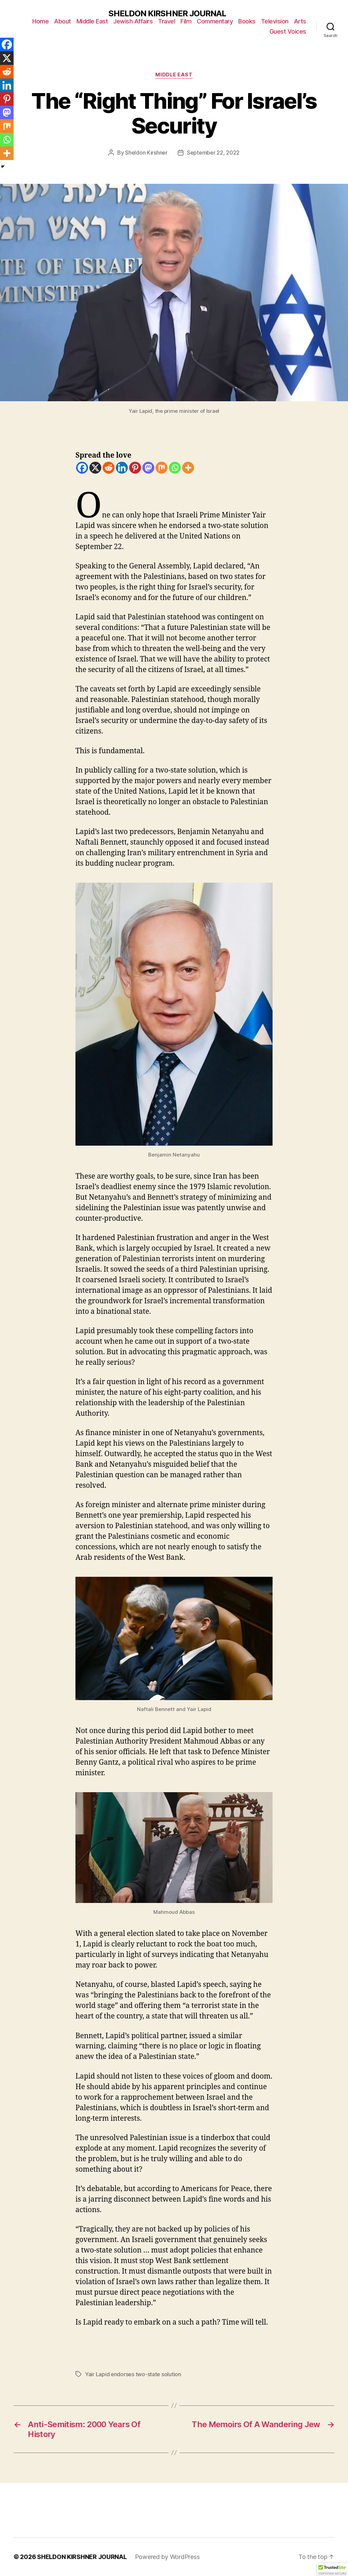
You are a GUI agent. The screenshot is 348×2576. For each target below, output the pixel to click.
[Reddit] (109, 468)
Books (247, 21)
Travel (166, 21)
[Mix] (162, 468)
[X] (95, 468)
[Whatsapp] (175, 468)
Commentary (215, 21)
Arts (300, 21)
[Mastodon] (148, 468)
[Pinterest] (135, 468)
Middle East (92, 21)
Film (185, 21)
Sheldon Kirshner (146, 152)
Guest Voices (287, 31)
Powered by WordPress (167, 2556)
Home (40, 21)
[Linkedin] (122, 468)
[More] (188, 468)
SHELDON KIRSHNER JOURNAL (167, 14)
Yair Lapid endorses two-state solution (133, 2374)
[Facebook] (82, 468)
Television (275, 21)
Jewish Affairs (133, 21)
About (62, 21)
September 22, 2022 (213, 152)
